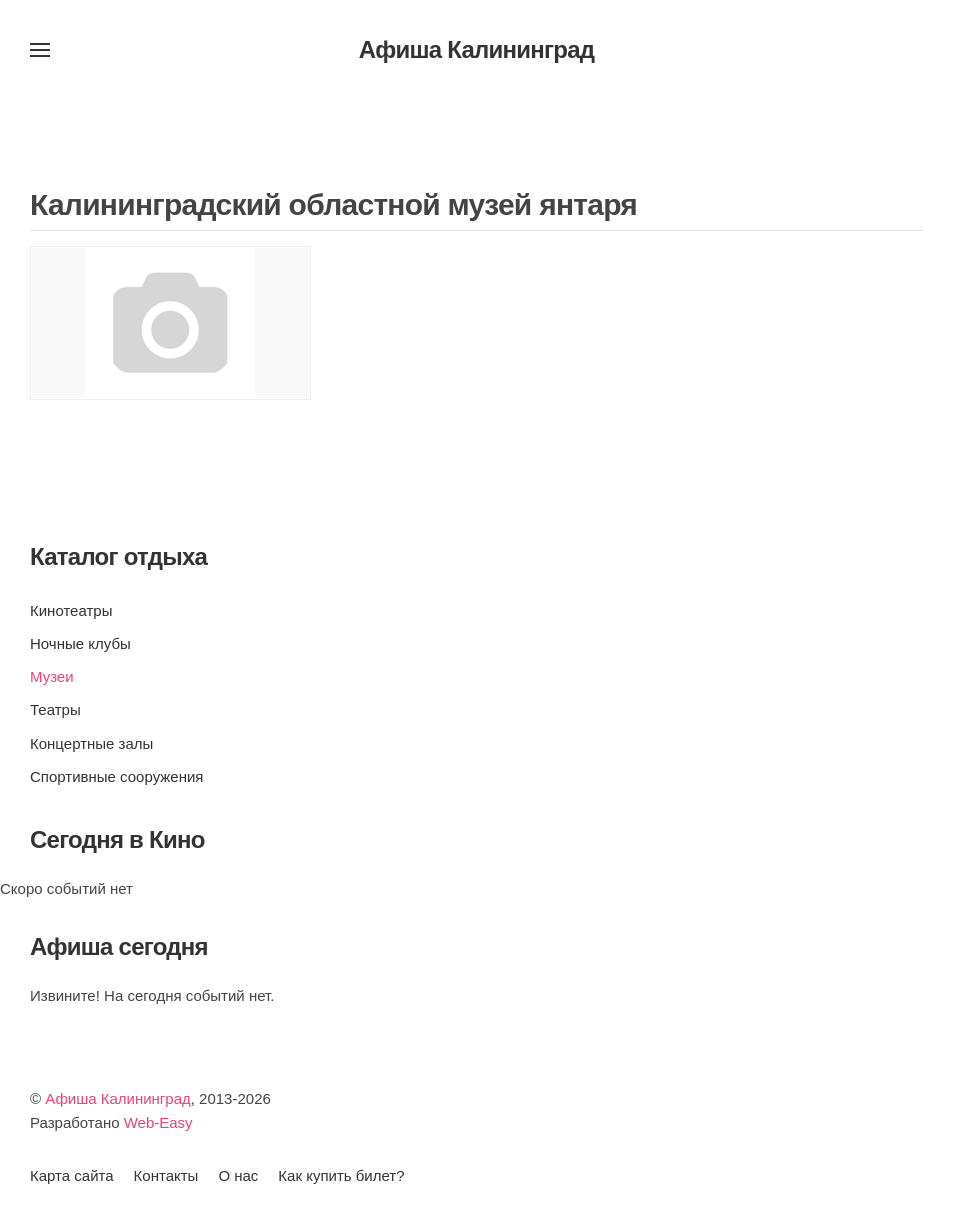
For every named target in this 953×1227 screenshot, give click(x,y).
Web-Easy (158, 1122)
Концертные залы (91, 743)
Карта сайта (72, 1175)
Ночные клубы (80, 643)
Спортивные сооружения (116, 776)
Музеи (52, 676)
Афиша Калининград (118, 1098)
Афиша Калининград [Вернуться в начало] (477, 49)
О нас (238, 1175)
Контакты (166, 1175)
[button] (40, 50)
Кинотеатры (71, 610)
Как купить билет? (341, 1175)
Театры (55, 709)
